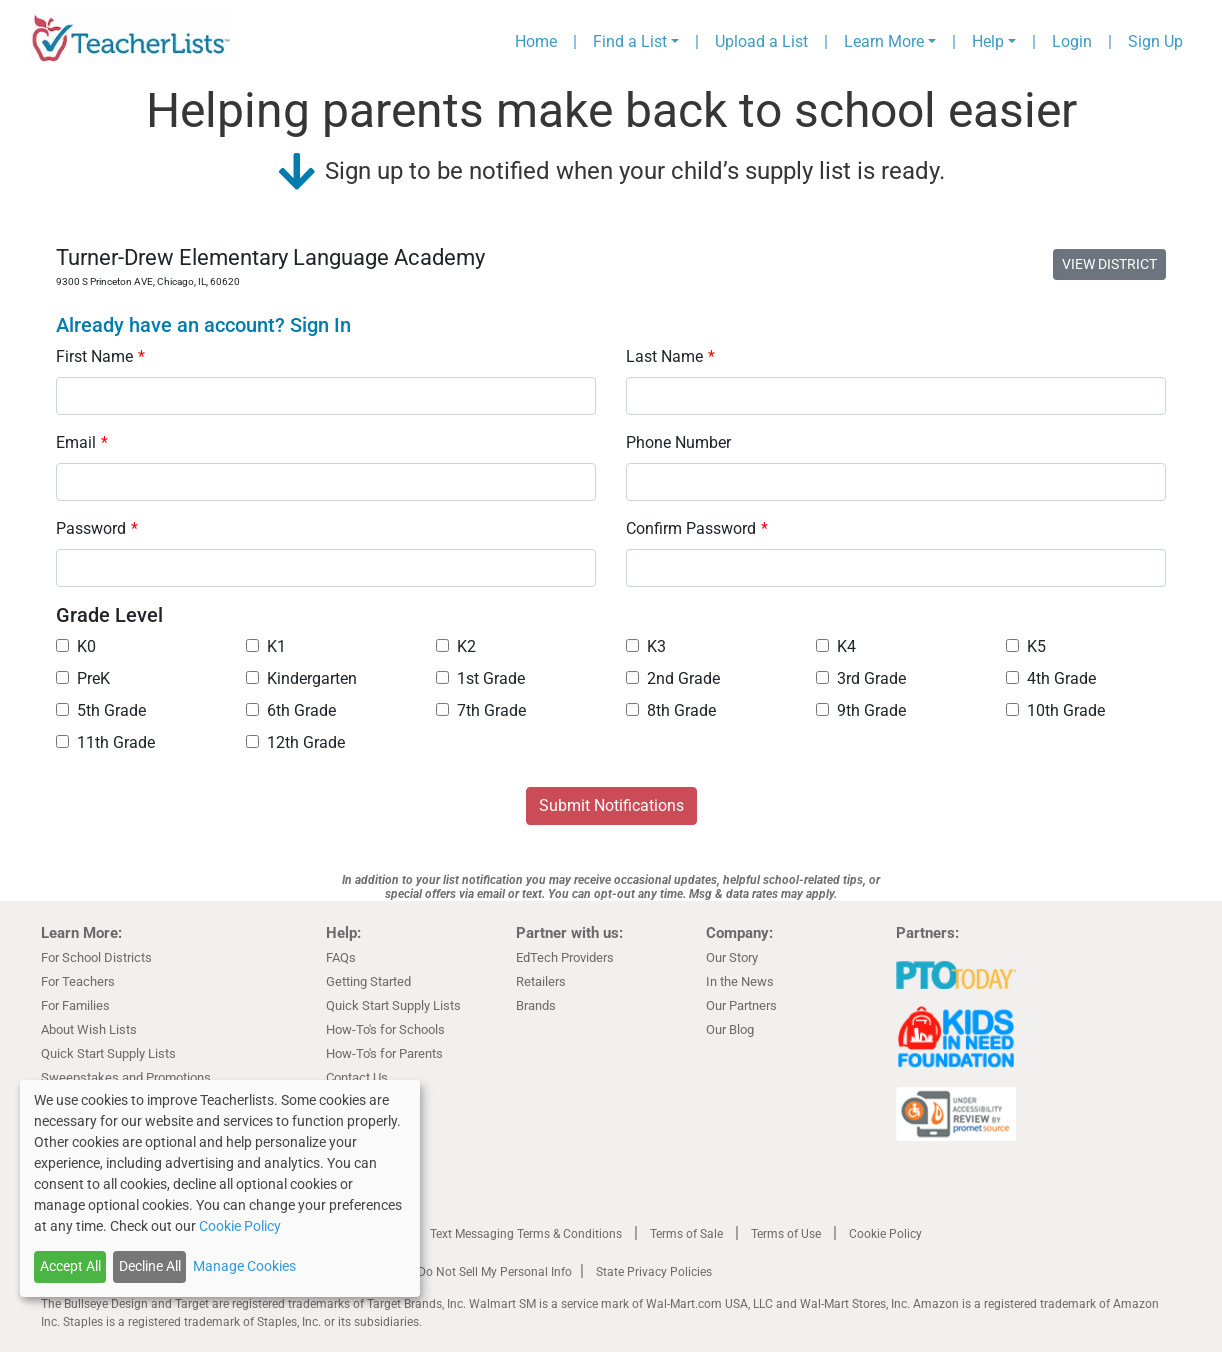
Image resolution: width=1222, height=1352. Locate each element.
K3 (646, 646)
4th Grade (1051, 678)
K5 (1026, 646)
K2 (456, 646)
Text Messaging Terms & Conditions (526, 1234)
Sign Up (1155, 41)
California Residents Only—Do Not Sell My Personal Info (423, 1272)
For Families (75, 1005)
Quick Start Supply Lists (108, 1053)
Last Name (670, 356)
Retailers (541, 981)
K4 (836, 646)
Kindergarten (301, 678)
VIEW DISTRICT (1109, 264)
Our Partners (741, 1005)
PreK (83, 678)
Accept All (70, 1266)
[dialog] (220, 1188)
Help (988, 41)
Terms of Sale (686, 1234)
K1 (266, 646)
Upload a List (761, 41)
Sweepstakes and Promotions (126, 1077)
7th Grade (481, 710)
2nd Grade (673, 678)
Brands (536, 1005)
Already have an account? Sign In (203, 325)
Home (536, 41)
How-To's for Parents (384, 1053)
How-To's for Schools (385, 1029)
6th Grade (291, 710)
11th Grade (105, 742)
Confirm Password (697, 528)
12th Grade (295, 742)
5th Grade (101, 710)
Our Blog (730, 1029)
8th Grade (671, 710)
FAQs (341, 957)
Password (97, 528)
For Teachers (78, 981)
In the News (740, 981)
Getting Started (368, 981)
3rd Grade (861, 678)
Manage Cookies (244, 1266)
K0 (76, 646)
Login (1072, 41)
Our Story (732, 957)
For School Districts (96, 957)
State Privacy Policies (654, 1272)
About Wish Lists (89, 1029)
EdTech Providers (565, 957)
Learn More (884, 41)
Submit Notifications (611, 805)
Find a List (630, 41)
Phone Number (678, 442)
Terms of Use (786, 1234)
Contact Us (357, 1077)
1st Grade (480, 678)
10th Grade (1055, 710)
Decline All (150, 1266)
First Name (100, 356)
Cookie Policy (885, 1234)
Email (82, 442)
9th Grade (861, 710)
